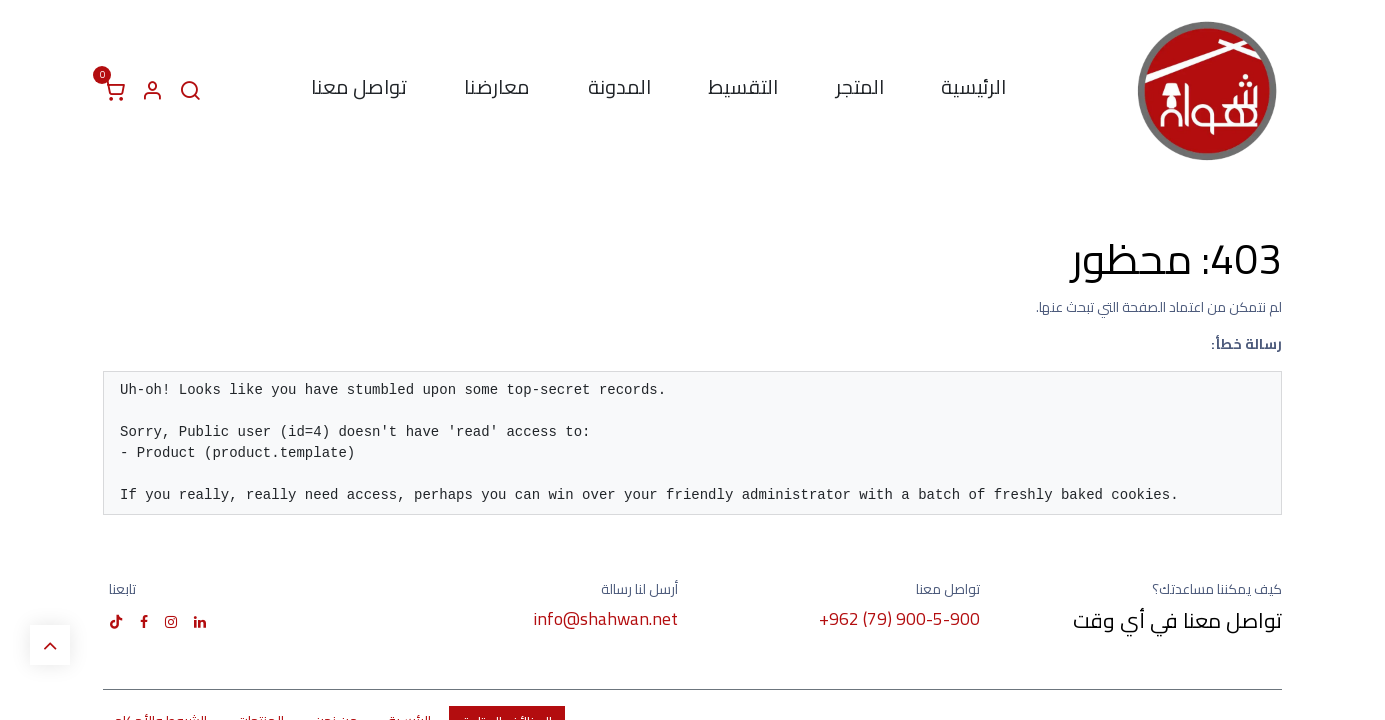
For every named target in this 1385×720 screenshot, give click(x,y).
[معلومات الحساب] (152, 91)
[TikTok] (116, 622)
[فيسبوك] (144, 622)
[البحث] (190, 91)
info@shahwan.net (605, 618)
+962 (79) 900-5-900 (899, 618)
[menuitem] (974, 91)
